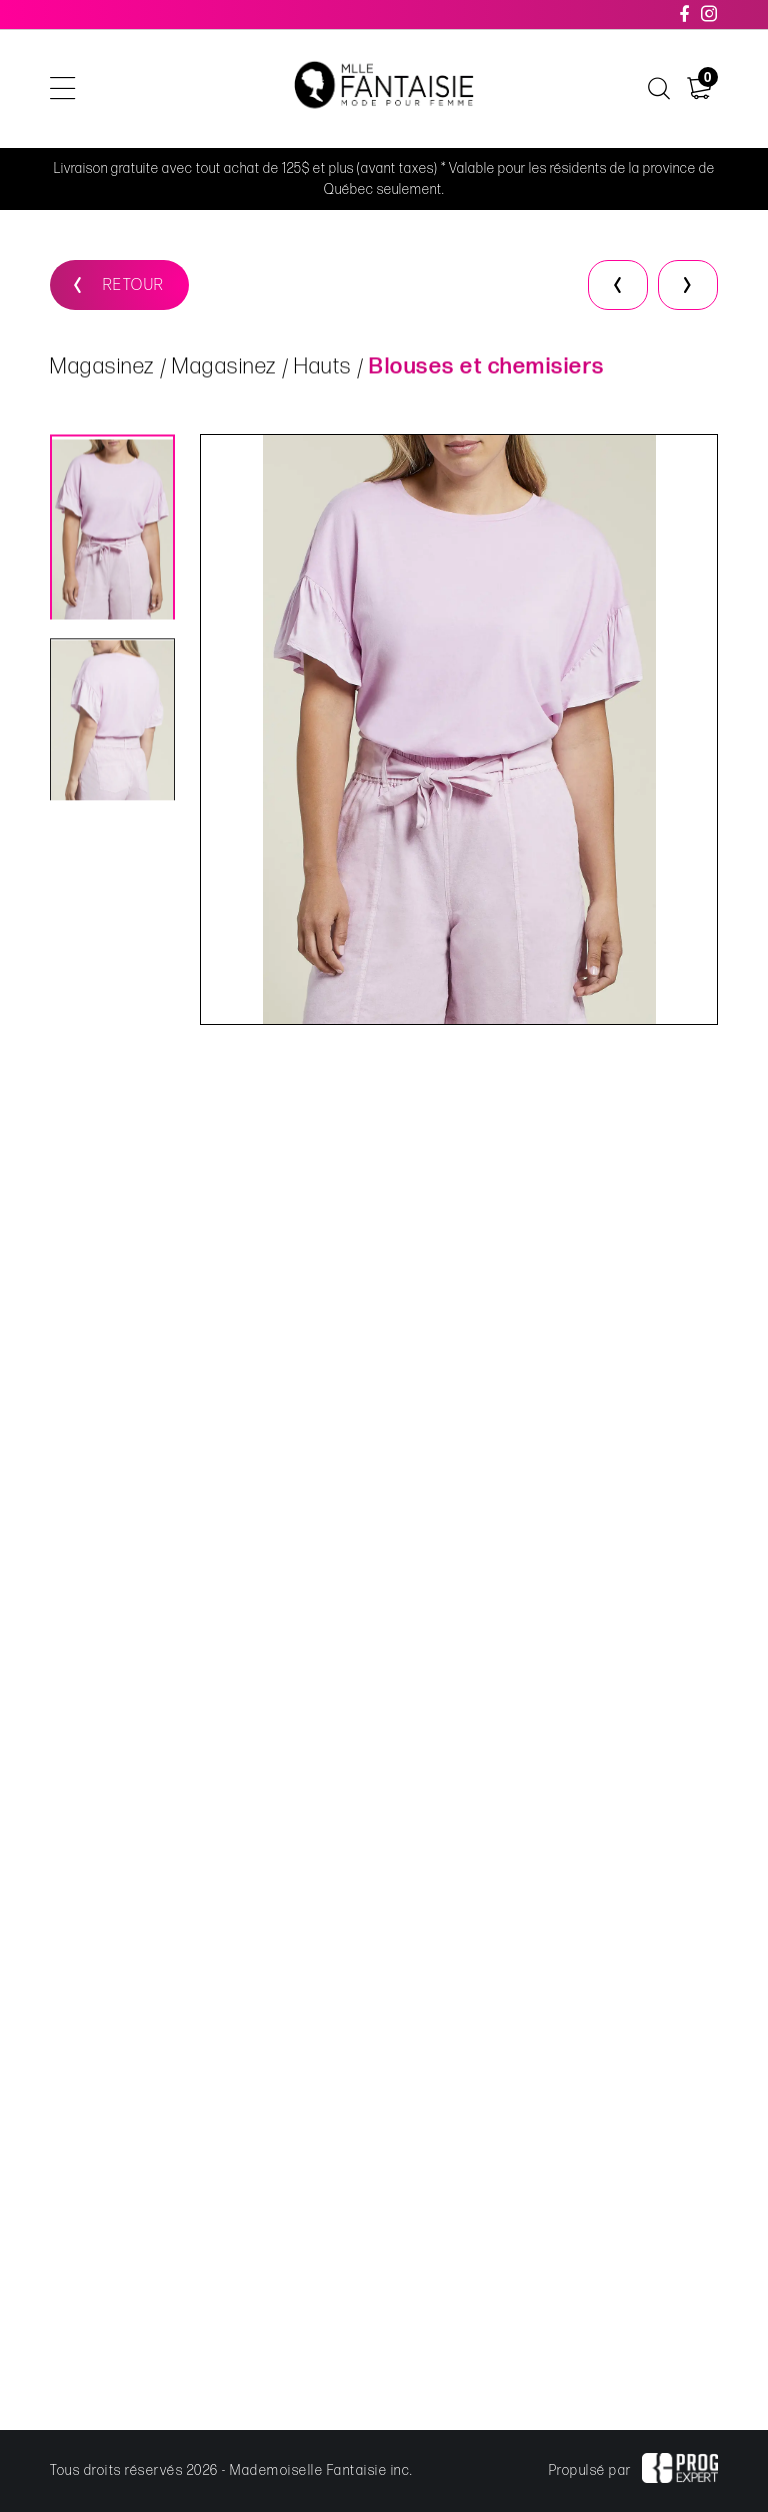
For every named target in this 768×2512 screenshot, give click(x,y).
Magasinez (102, 368)
